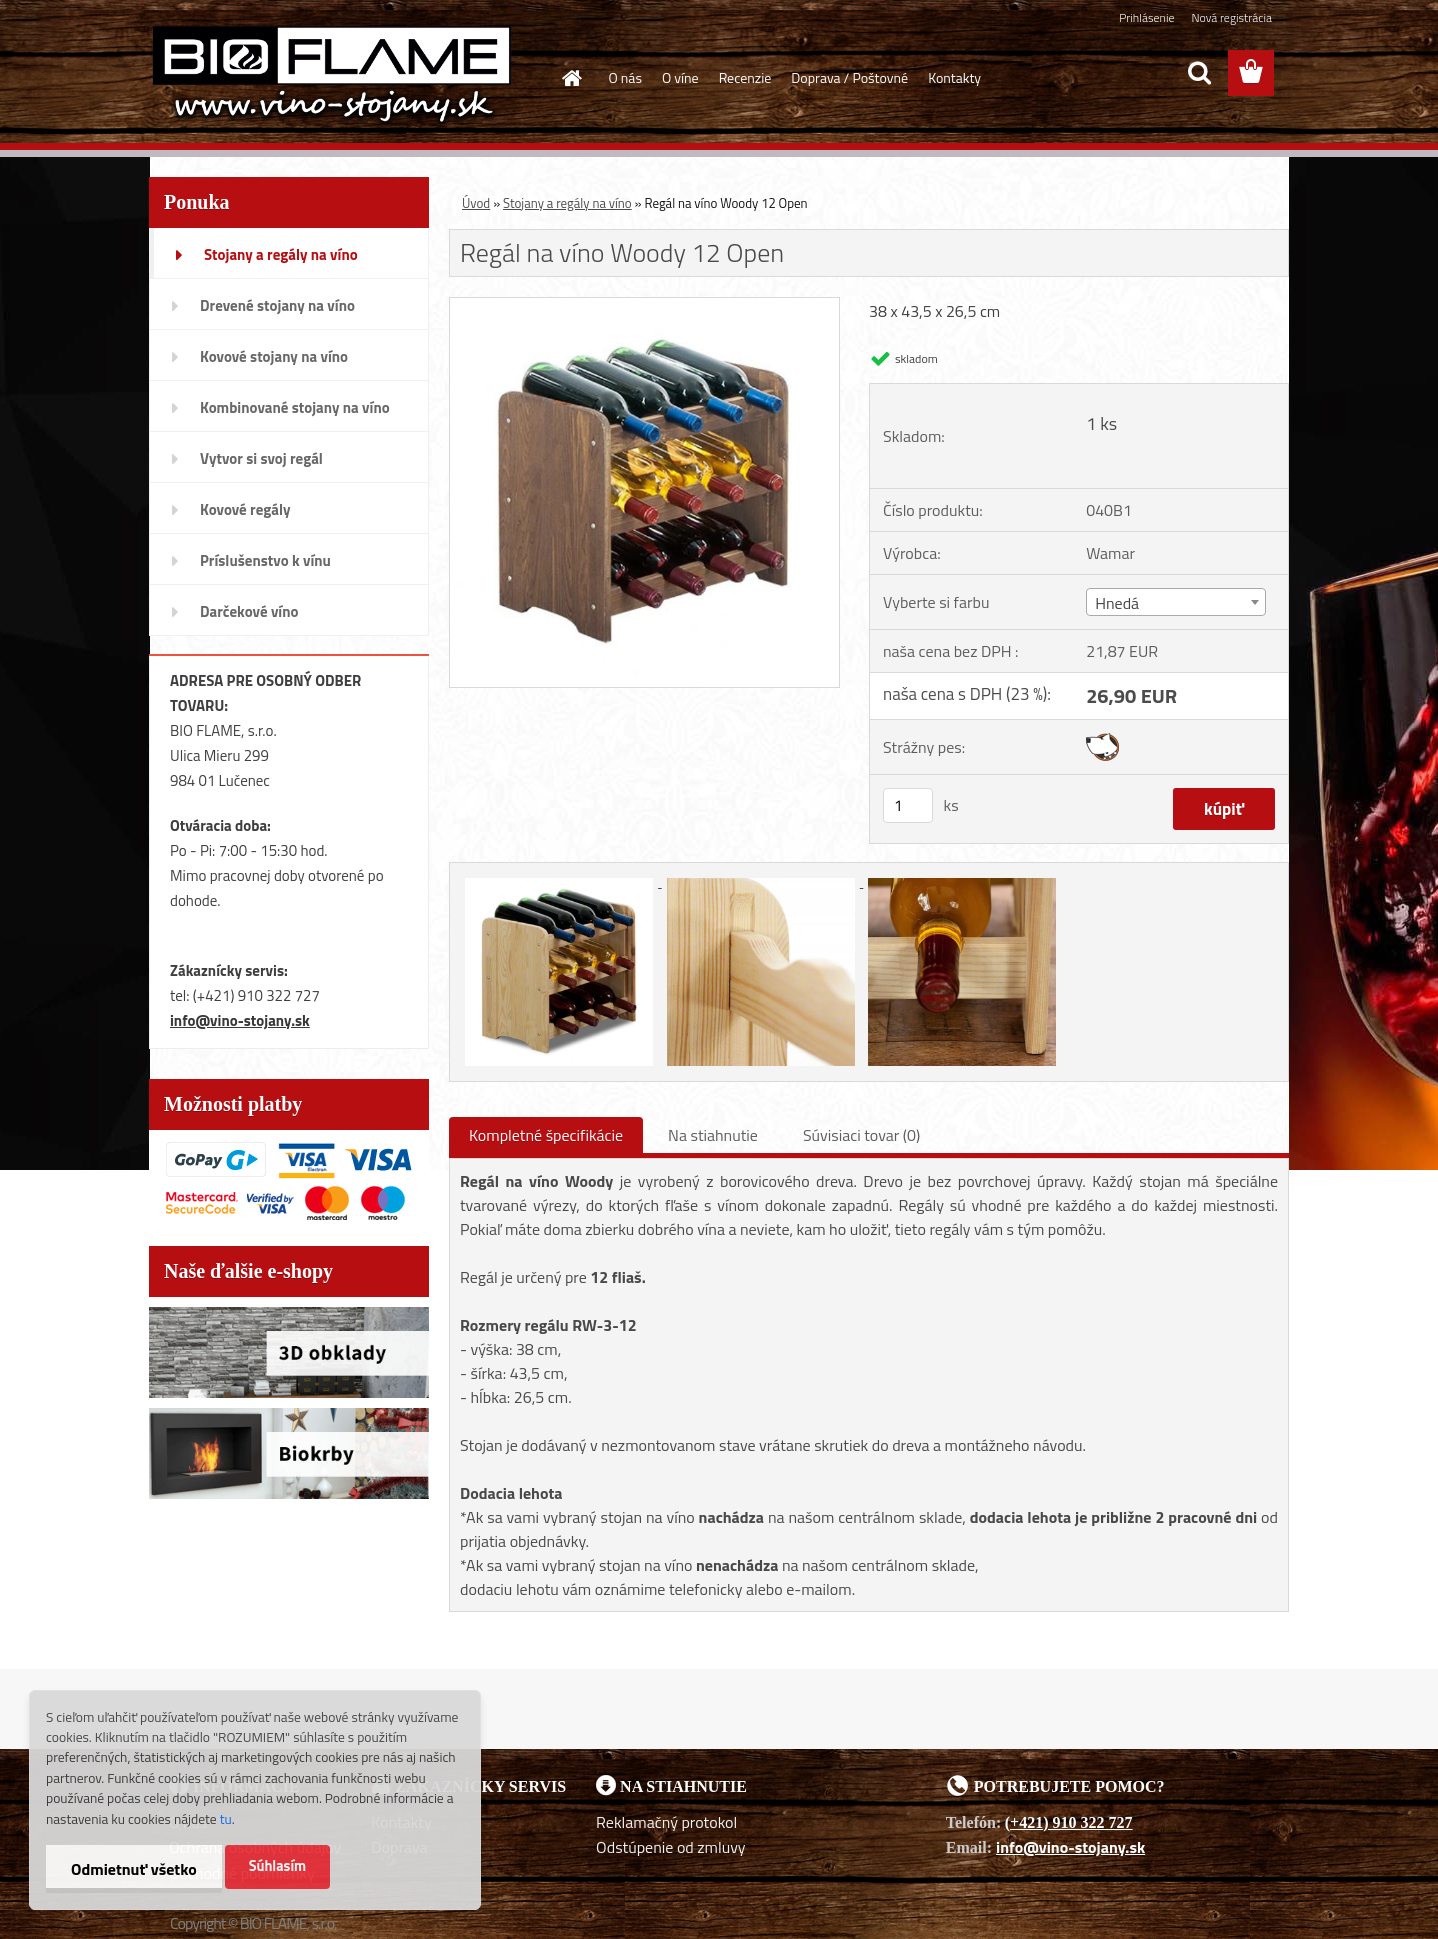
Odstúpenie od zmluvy (671, 1847)
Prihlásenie (1146, 17)
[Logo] (331, 74)
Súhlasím (278, 1866)
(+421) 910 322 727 (1069, 1822)
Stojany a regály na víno (567, 203)
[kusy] (908, 805)
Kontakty (954, 77)
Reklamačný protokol (666, 1822)
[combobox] (1175, 602)
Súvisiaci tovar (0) (861, 1135)
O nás (625, 77)
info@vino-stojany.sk (240, 1020)
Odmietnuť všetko (134, 1869)
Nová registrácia (1231, 17)
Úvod (476, 203)
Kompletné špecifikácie (546, 1135)
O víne (680, 77)
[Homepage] (571, 78)
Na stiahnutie (713, 1135)
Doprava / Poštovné (849, 77)
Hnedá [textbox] (1117, 603)
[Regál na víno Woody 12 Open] (644, 306)
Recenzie (745, 77)
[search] (1199, 73)
